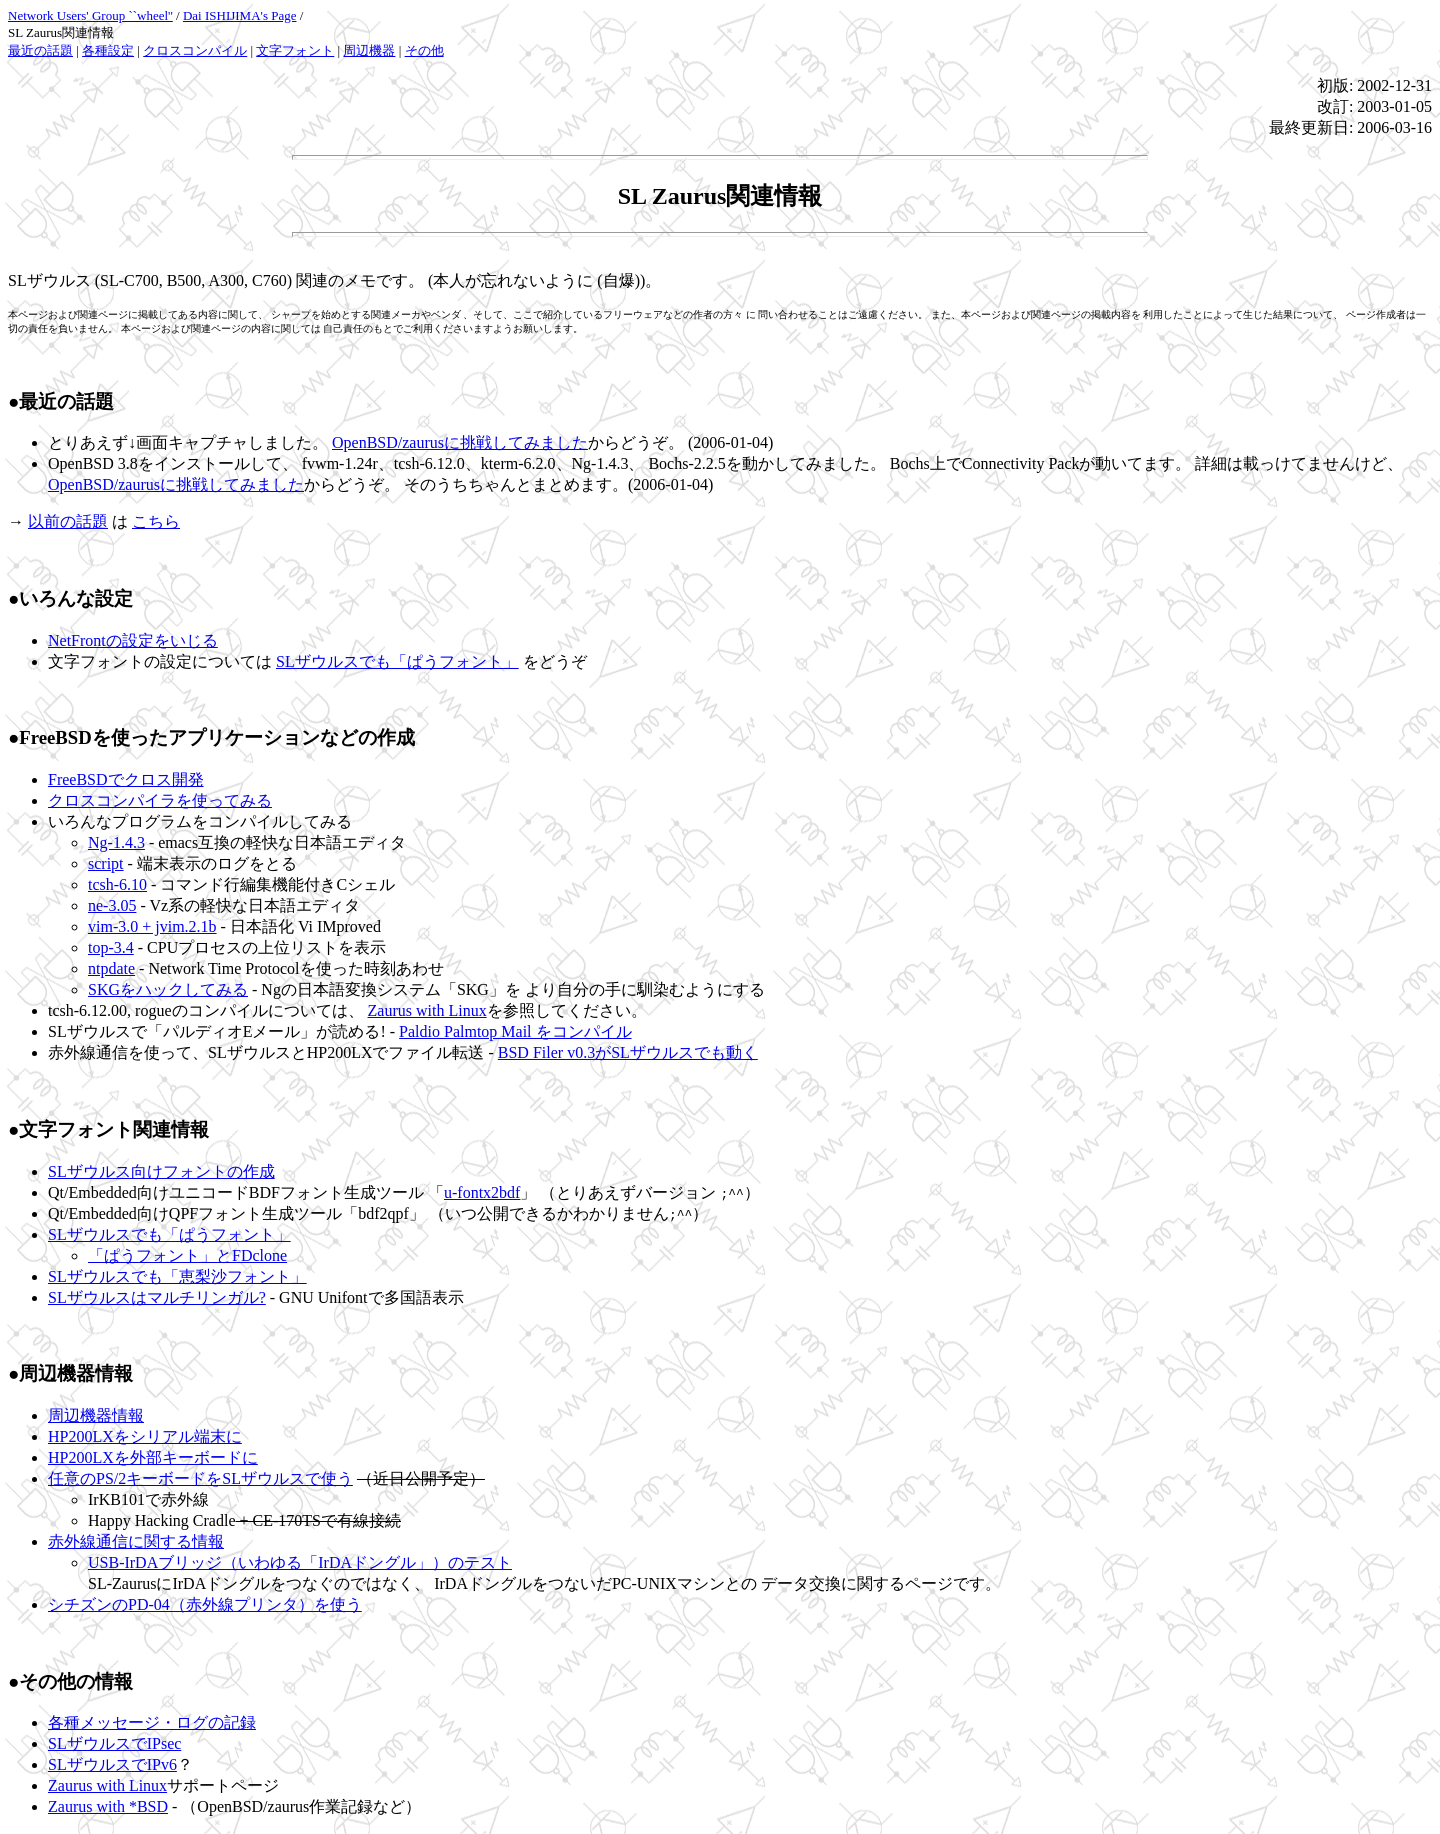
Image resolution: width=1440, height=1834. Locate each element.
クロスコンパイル (195, 50)
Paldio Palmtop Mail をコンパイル (515, 1031)
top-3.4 (111, 947)
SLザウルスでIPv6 (112, 1764)
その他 (424, 50)
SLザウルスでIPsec (114, 1743)
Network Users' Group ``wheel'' (90, 15)
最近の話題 (40, 50)
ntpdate (111, 968)
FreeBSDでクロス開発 (126, 779)
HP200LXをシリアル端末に (145, 1436)
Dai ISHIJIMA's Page (240, 15)
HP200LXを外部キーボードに (153, 1457)
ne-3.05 (112, 905)
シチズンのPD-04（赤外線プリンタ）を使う (205, 1604)
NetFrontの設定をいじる (133, 640)
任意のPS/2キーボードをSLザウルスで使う (200, 1478)
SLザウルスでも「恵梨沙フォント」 (177, 1276)
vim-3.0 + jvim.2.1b (152, 926)
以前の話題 (68, 521)
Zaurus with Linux (427, 1010)
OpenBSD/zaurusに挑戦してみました (460, 442)
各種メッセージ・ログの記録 (152, 1722)
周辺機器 (369, 50)
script (106, 863)
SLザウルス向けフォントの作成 (161, 1171)
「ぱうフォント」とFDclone (187, 1255)
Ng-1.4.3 (116, 842)
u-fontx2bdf (482, 1192)
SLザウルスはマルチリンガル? (157, 1297)
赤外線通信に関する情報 (136, 1541)
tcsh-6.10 (117, 884)
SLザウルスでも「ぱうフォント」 (397, 661)
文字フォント (295, 50)
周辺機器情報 (96, 1415)
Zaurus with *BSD (108, 1806)
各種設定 (108, 50)
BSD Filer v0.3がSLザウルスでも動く (628, 1052)
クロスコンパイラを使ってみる (160, 800)
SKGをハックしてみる (168, 989)
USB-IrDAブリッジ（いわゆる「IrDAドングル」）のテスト (300, 1562)
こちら (156, 521)
